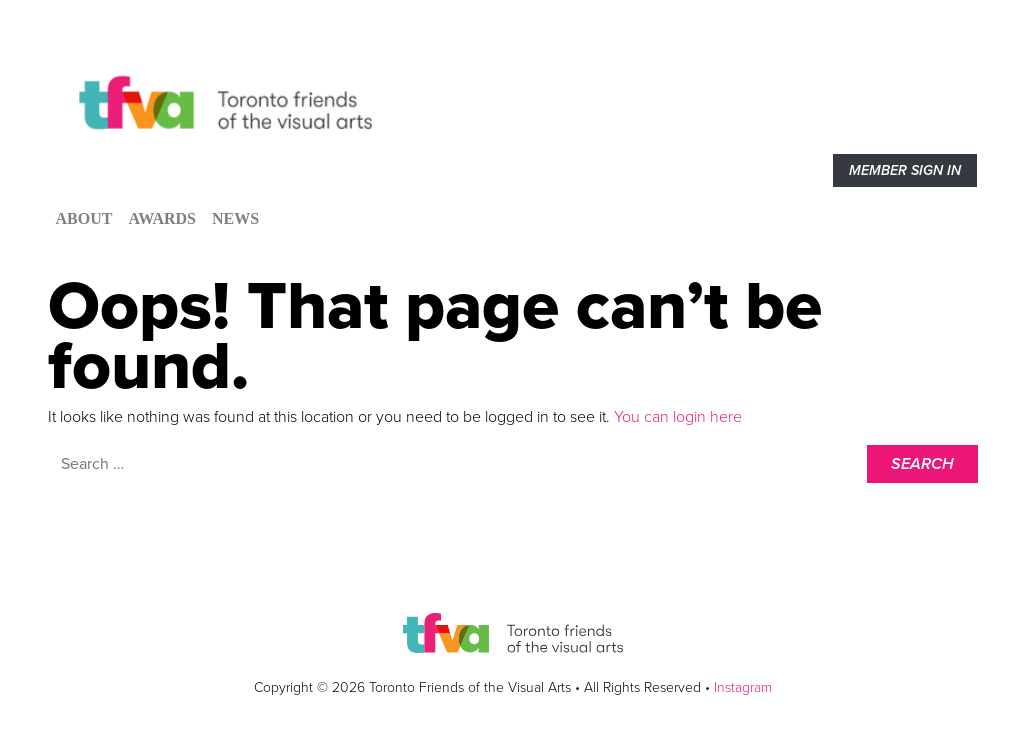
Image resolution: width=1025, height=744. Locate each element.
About (84, 218)
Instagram (743, 687)
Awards (162, 218)
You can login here (676, 417)
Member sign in (905, 170)
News (235, 218)
